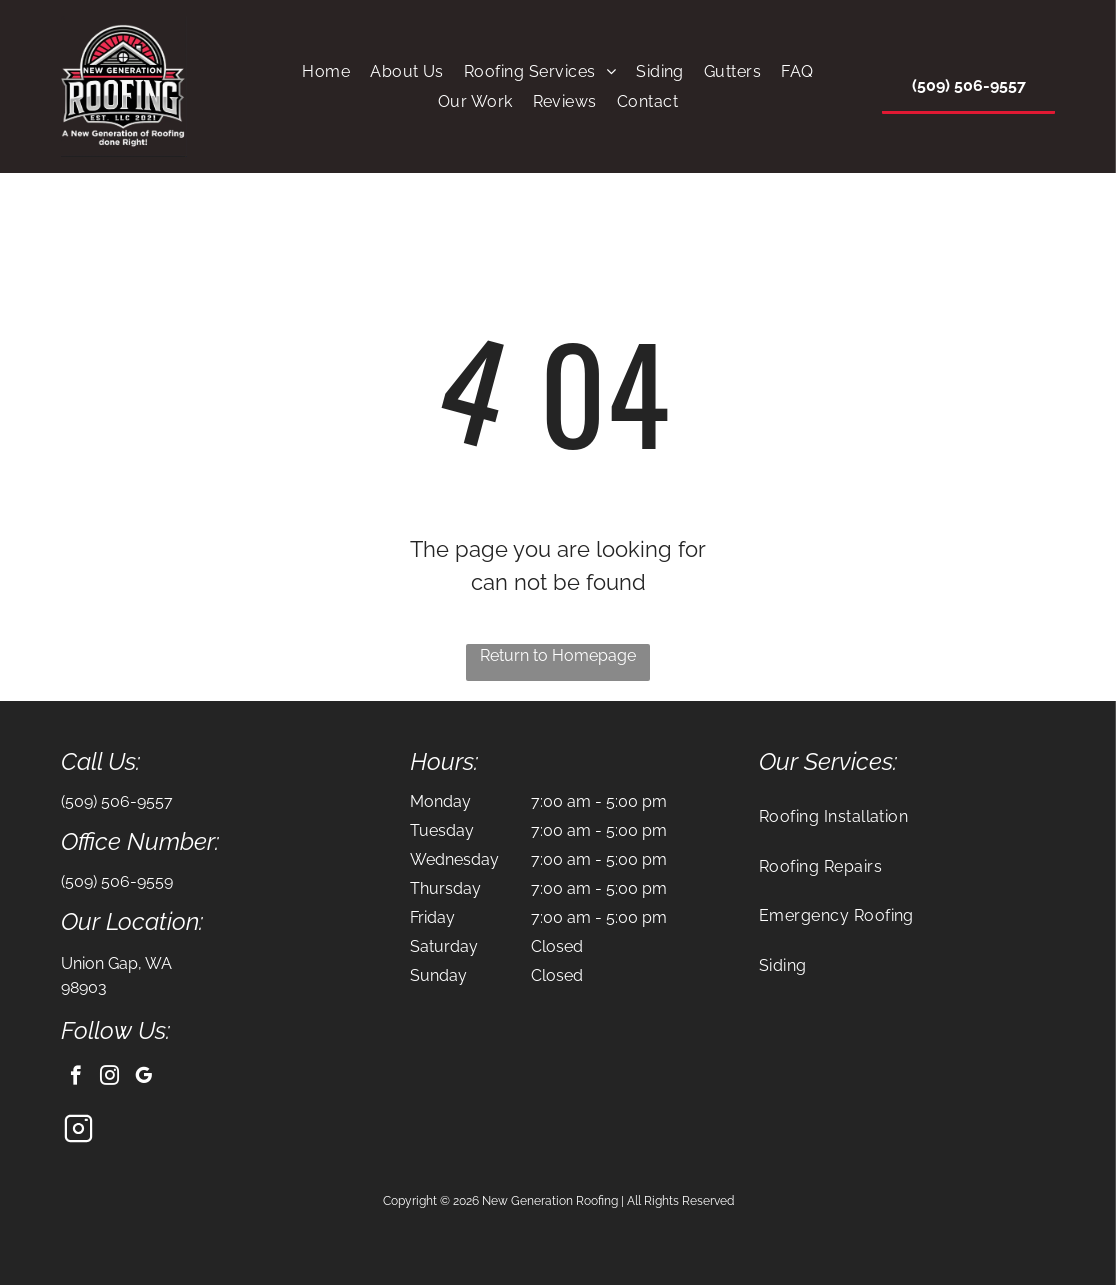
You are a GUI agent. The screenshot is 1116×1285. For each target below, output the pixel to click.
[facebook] (75, 1078)
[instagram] (109, 1078)
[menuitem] (326, 71)
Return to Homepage (558, 655)
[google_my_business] (143, 1078)
